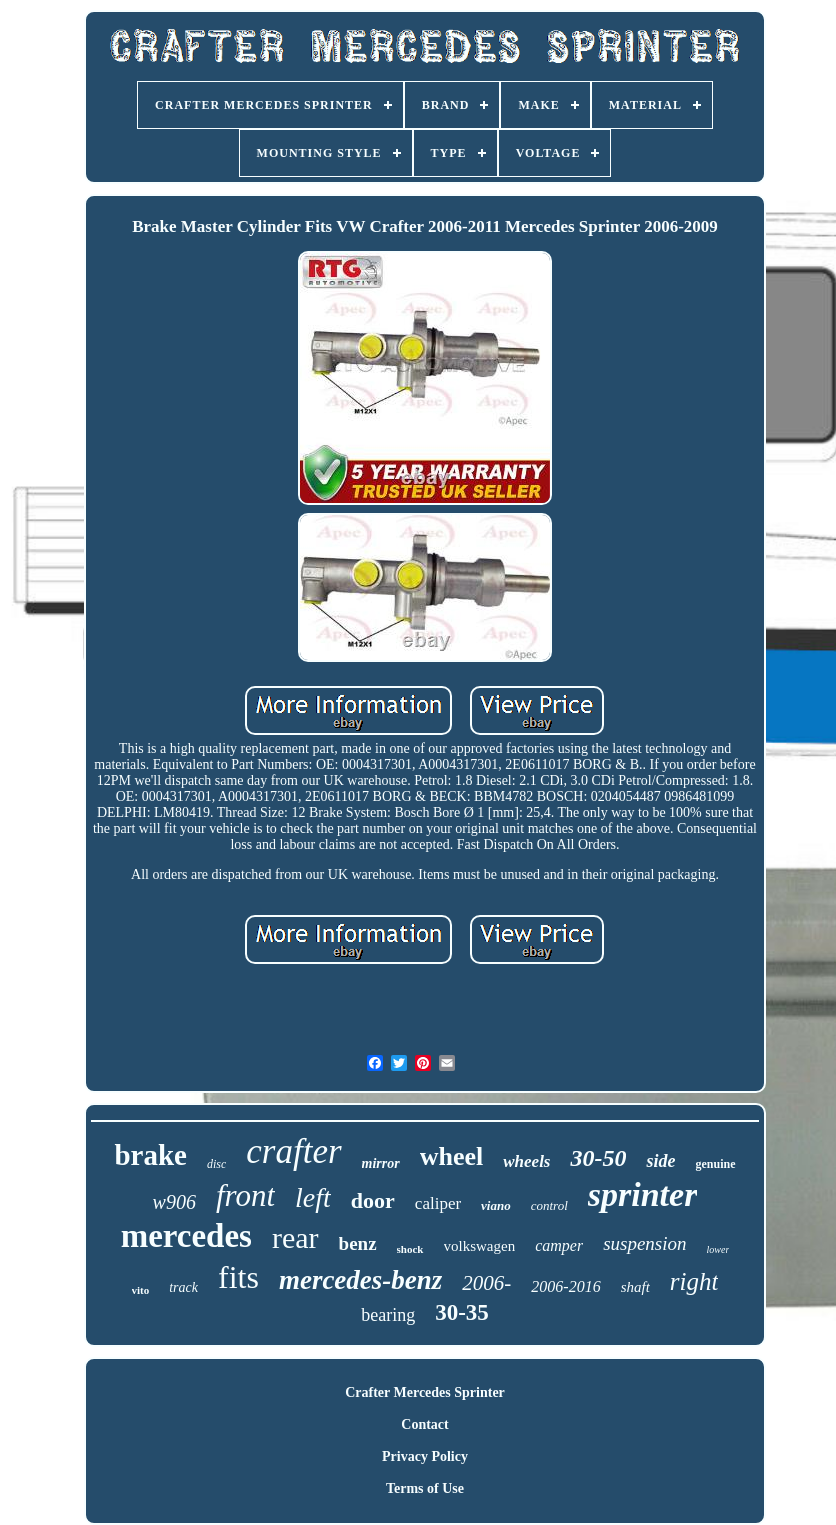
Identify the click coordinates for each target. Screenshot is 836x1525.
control (549, 1205)
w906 (174, 1202)
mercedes (186, 1236)
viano (496, 1205)
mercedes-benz (360, 1280)
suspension (644, 1243)
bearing (388, 1315)
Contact (424, 1424)
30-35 (462, 1312)
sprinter (643, 1194)
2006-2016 (565, 1286)
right (694, 1281)
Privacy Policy (425, 1456)
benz (358, 1243)
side (660, 1161)
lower (718, 1249)
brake (150, 1155)
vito (141, 1290)
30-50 (598, 1158)
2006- (486, 1283)
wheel (452, 1156)
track (183, 1287)
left (313, 1197)
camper (559, 1245)
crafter (293, 1151)
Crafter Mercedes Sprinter (425, 1392)
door (373, 1200)
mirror (381, 1163)
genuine (715, 1164)
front (245, 1195)
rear (295, 1237)
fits (238, 1277)
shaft (635, 1287)
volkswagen (480, 1246)
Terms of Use (425, 1488)
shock (410, 1249)
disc (216, 1164)
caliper (438, 1203)
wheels (526, 1161)
